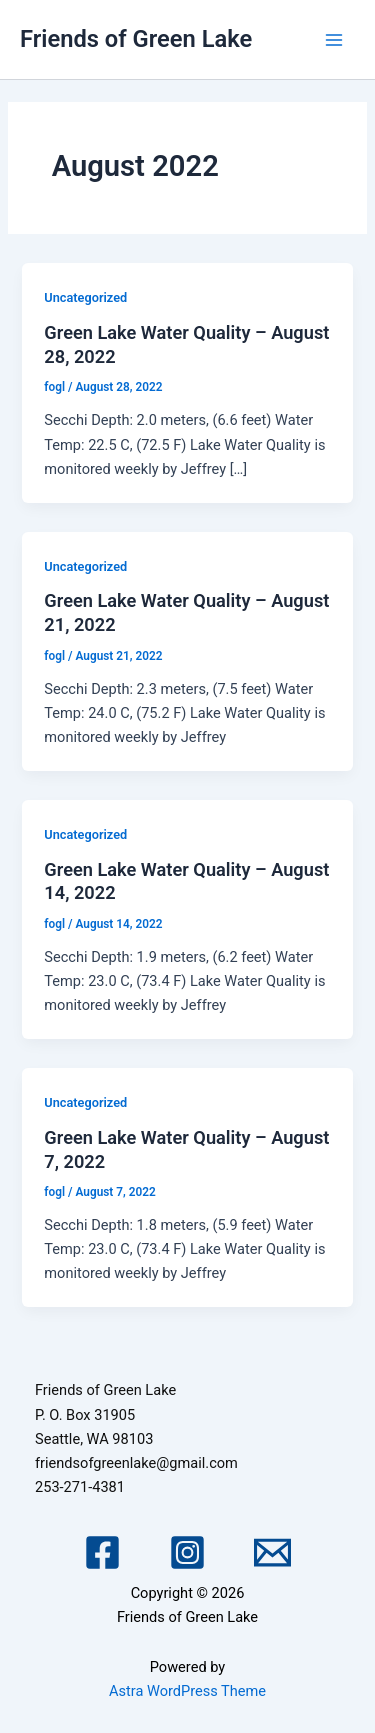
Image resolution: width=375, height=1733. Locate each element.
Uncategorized (85, 297)
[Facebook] (102, 1552)
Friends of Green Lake (136, 39)
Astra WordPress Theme (187, 1691)
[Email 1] (272, 1552)
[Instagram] (187, 1552)
